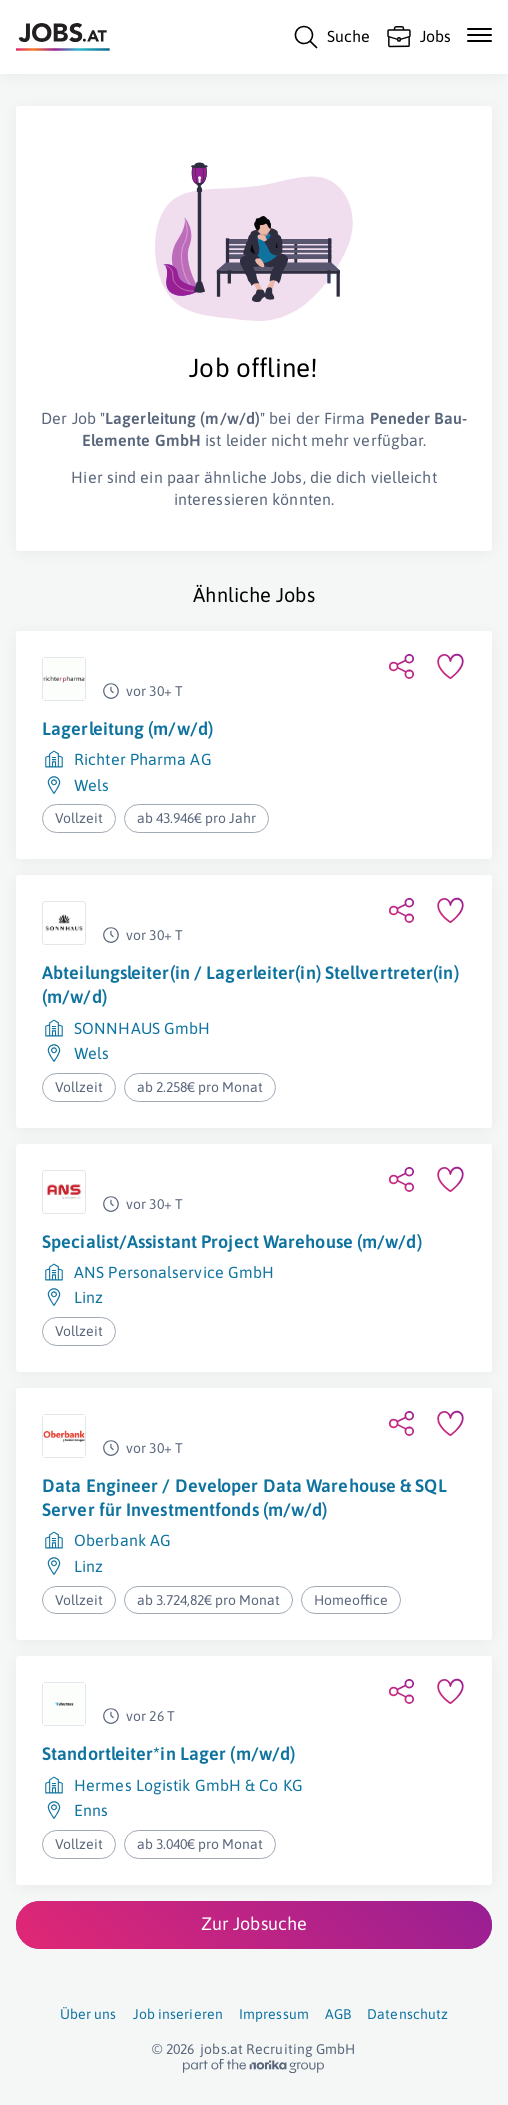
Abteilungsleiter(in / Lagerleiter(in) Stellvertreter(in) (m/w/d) (250, 984)
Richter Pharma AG (143, 759)
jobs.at (221, 2049)
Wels (91, 785)
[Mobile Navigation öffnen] (479, 35)
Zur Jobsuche (254, 1923)
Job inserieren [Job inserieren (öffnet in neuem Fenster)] (178, 2014)
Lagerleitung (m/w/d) (127, 728)
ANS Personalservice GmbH (174, 1272)
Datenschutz (407, 2014)
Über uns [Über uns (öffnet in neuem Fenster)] (88, 2014)
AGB (338, 2014)
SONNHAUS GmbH (142, 1028)
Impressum (274, 2014)
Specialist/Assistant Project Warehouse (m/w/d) (232, 1241)
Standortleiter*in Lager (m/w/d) (168, 1753)
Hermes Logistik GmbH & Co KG (188, 1785)
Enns (91, 1810)
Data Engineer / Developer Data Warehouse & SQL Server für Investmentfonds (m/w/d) (244, 1497)
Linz (88, 1297)
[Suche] (331, 37)
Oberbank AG (122, 1540)
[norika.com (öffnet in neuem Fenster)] (253, 2066)
